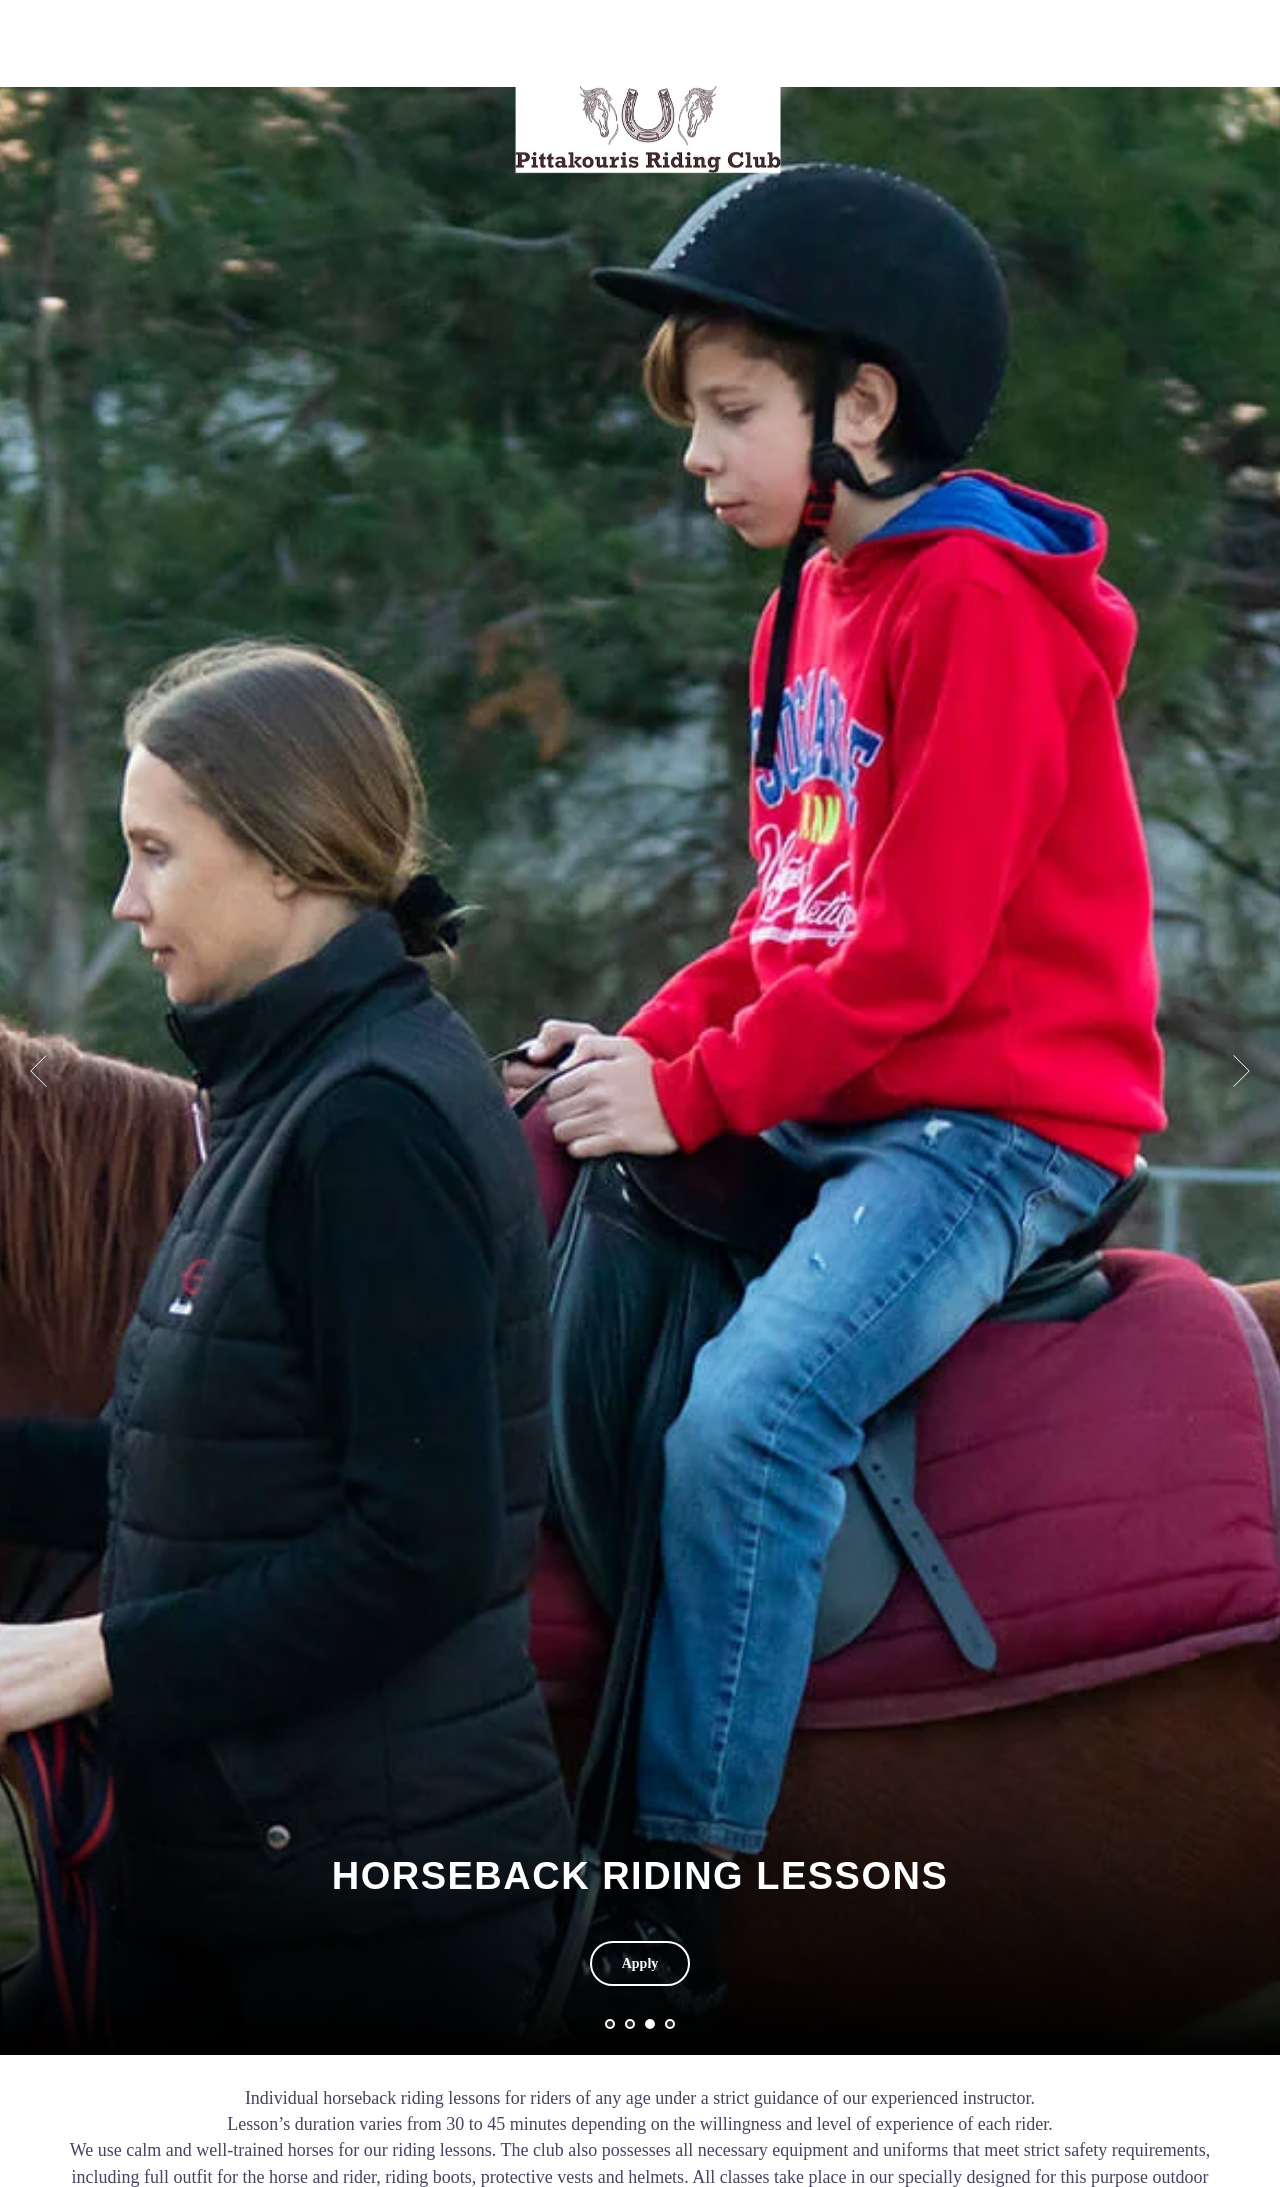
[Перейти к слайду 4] (670, 2024)
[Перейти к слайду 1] (610, 2024)
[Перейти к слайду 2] (630, 2024)
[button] (640, 1963)
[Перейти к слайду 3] (650, 2024)
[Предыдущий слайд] (38, 965)
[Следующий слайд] (1241, 965)
